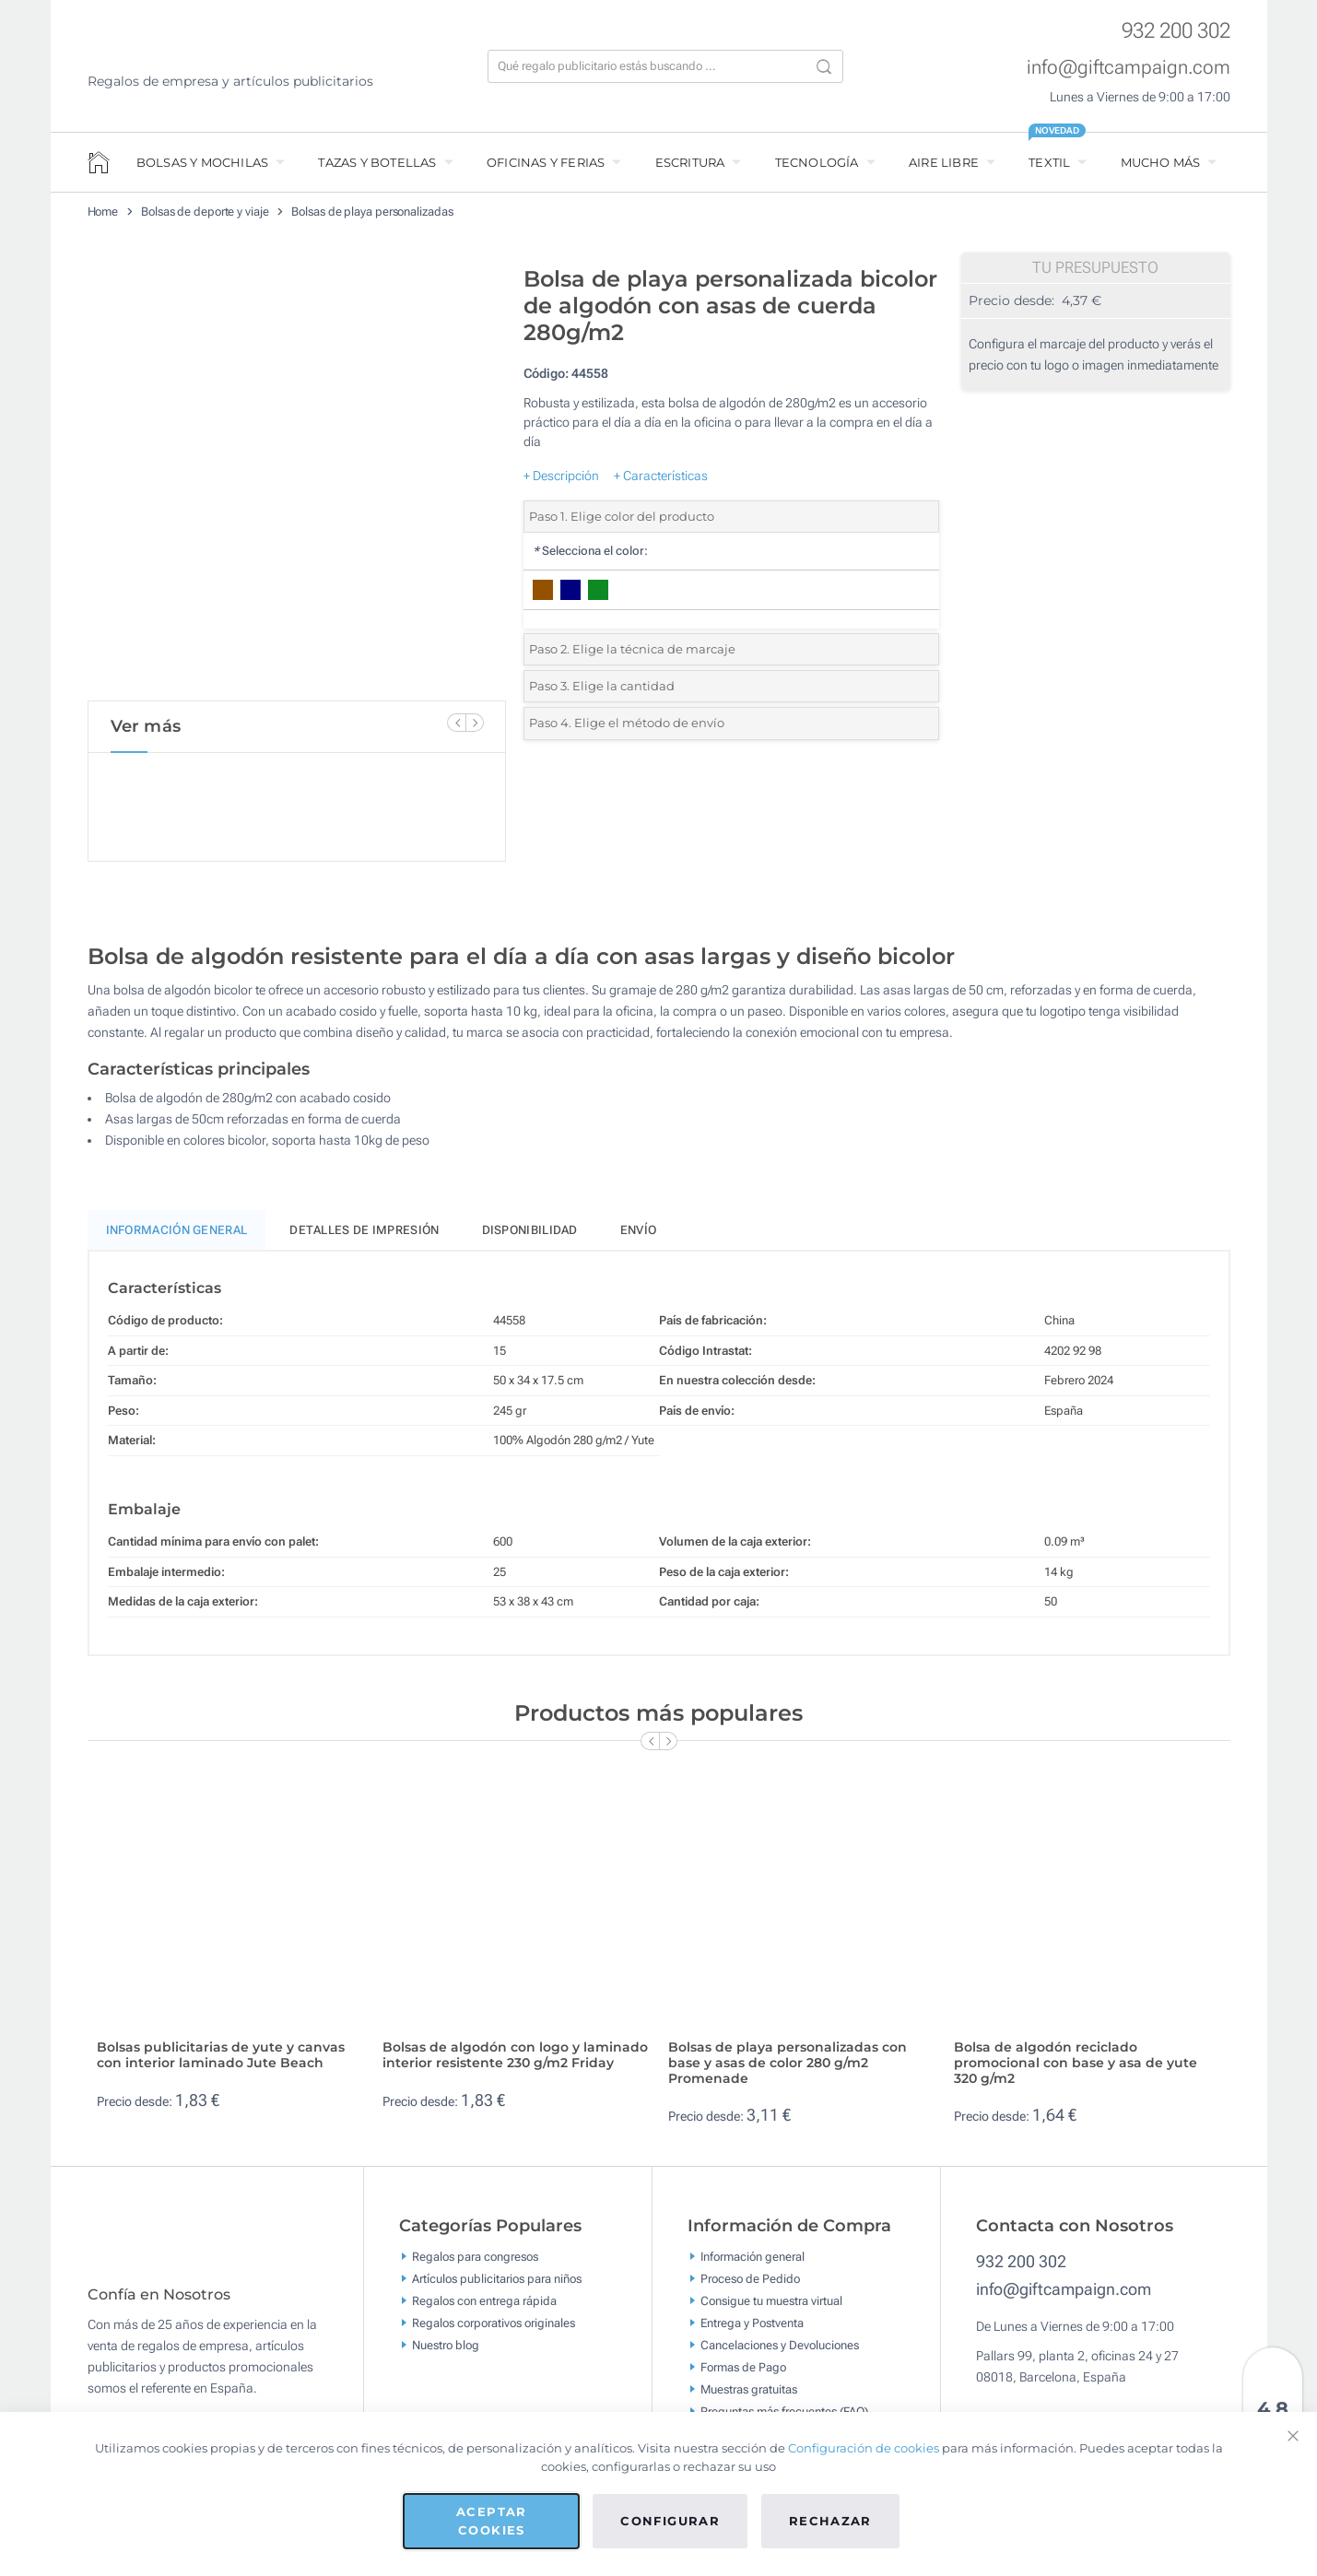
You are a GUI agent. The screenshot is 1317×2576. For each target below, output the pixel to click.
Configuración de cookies (863, 2448)
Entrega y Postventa (752, 2331)
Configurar (670, 2520)
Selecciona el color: (590, 551)
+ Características (661, 475)
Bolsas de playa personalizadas (372, 211)
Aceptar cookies (491, 2520)
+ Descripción (561, 475)
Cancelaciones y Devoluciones (779, 2353)
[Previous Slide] (456, 722)
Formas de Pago (743, 2375)
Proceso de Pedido (750, 2287)
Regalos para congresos (475, 2265)
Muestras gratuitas (748, 2398)
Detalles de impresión (364, 1238)
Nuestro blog (445, 2353)
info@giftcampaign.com (1128, 67)
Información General (177, 1238)
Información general (752, 2265)
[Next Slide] (474, 722)
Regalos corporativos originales (493, 2331)
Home (103, 211)
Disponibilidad (530, 1238)
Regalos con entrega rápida (484, 2309)
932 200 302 (1176, 30)
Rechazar (830, 2520)
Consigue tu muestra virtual (771, 2309)
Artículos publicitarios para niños (497, 2287)
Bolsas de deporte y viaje (205, 211)
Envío (638, 1238)
